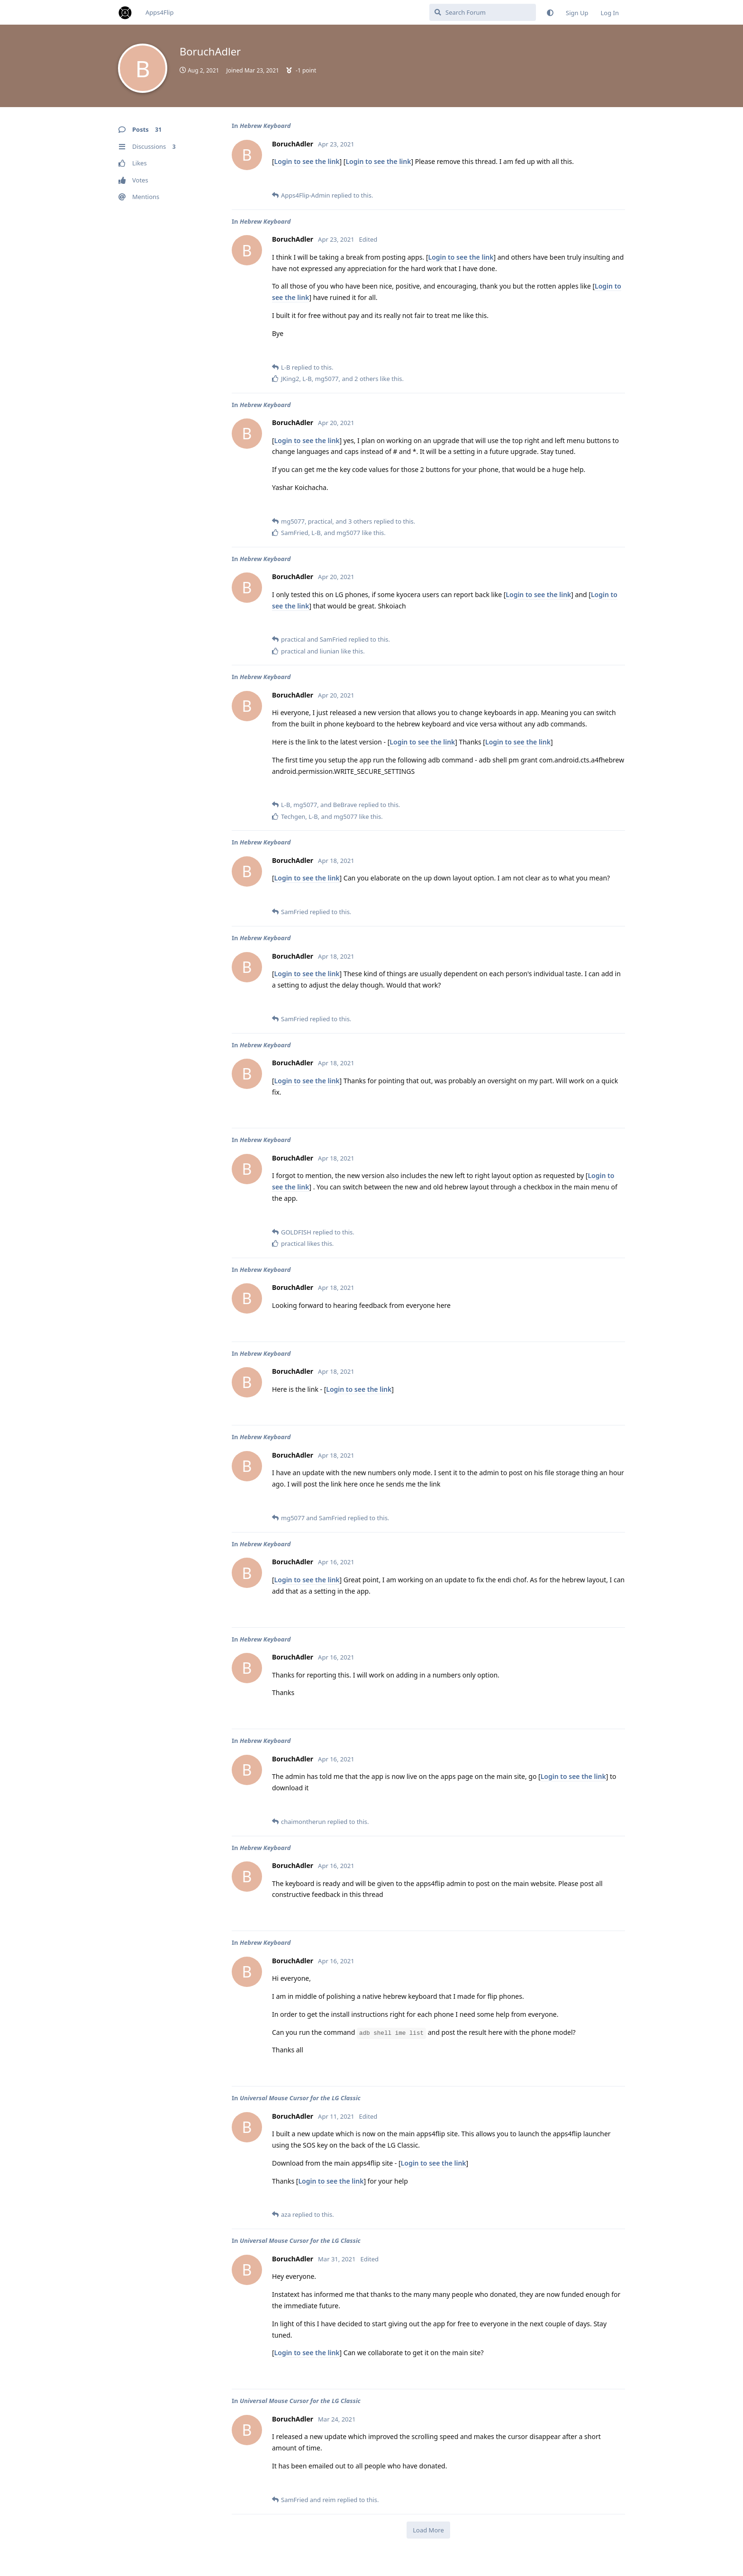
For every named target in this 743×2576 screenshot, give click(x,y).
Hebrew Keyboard (265, 125)
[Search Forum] (482, 12)
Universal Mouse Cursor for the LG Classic (300, 2098)
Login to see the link (307, 161)
